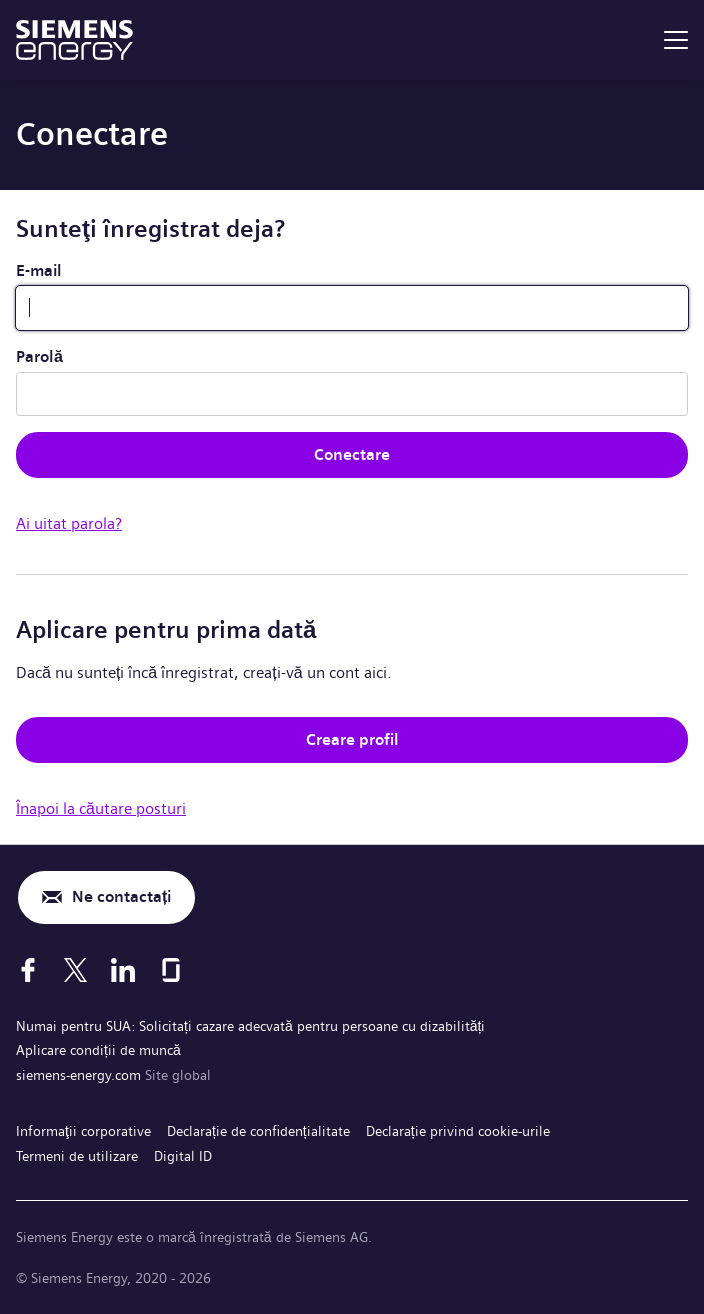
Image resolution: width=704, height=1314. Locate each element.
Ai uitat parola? (69, 523)
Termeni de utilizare (77, 1156)
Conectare (352, 454)
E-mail (39, 270)
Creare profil (352, 739)
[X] (75, 970)
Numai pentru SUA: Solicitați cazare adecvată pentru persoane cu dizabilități (250, 1026)
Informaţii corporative (83, 1131)
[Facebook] (28, 970)
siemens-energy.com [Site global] (80, 1075)
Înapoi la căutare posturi (101, 808)
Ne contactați (121, 896)
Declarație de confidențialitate (258, 1131)
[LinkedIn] (123, 970)
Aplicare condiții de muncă (98, 1050)
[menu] (676, 40)
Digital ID (183, 1156)
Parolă (39, 356)
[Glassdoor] (171, 970)
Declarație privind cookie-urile (458, 1131)
